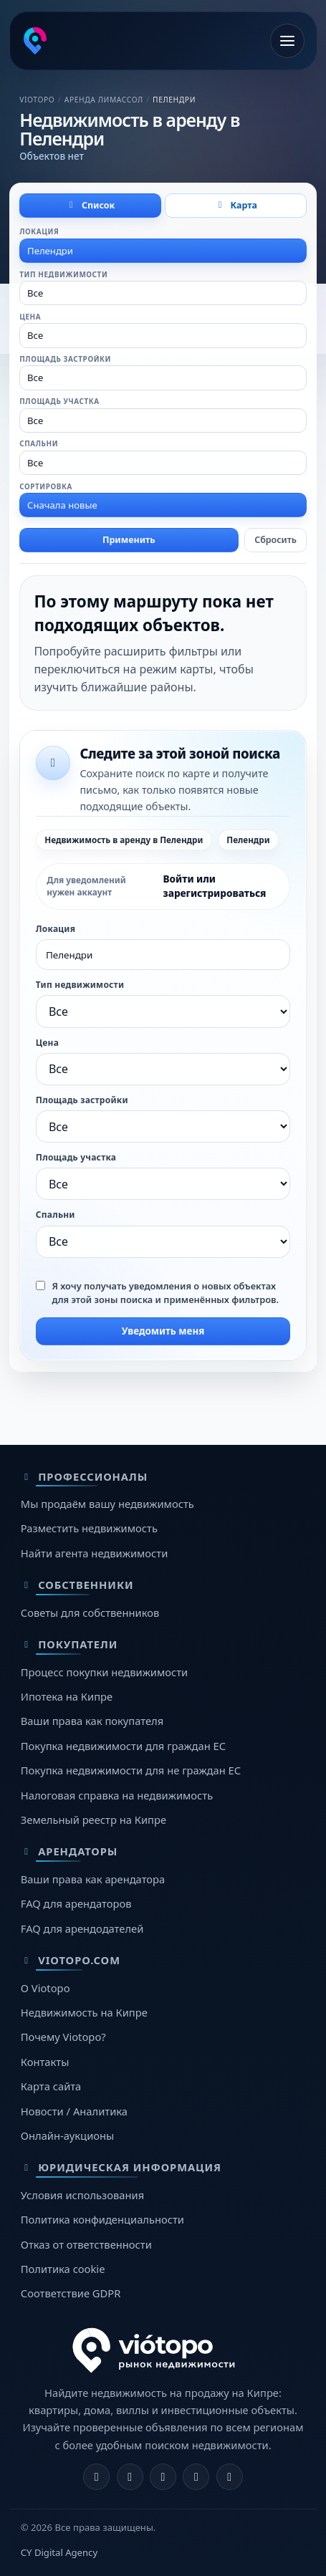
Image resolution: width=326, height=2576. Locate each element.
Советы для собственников (90, 1612)
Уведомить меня (163, 1331)
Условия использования (82, 2195)
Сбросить (275, 540)
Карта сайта (51, 2086)
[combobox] (163, 251)
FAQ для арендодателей (82, 1928)
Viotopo (36, 100)
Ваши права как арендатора (93, 1879)
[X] (163, 2477)
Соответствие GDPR (71, 2293)
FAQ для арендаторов (76, 1903)
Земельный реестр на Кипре (93, 1819)
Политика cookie (63, 2269)
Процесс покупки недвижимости (104, 1672)
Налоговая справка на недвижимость (117, 1795)
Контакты (45, 2061)
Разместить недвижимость (89, 1528)
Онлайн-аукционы (67, 2135)
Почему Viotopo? (63, 2036)
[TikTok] (229, 2477)
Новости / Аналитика (74, 2111)
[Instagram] (130, 2477)
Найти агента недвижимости (94, 1553)
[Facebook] (96, 2477)
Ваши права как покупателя (92, 1721)
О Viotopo (45, 1988)
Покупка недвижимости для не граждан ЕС (131, 1770)
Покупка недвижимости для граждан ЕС (123, 1746)
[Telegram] (196, 2477)
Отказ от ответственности (86, 2244)
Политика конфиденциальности (102, 2219)
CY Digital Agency (59, 2552)
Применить (128, 540)
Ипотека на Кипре (66, 1696)
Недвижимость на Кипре (84, 2012)
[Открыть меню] (287, 41)
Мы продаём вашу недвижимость (107, 1503)
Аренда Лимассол (103, 100)
